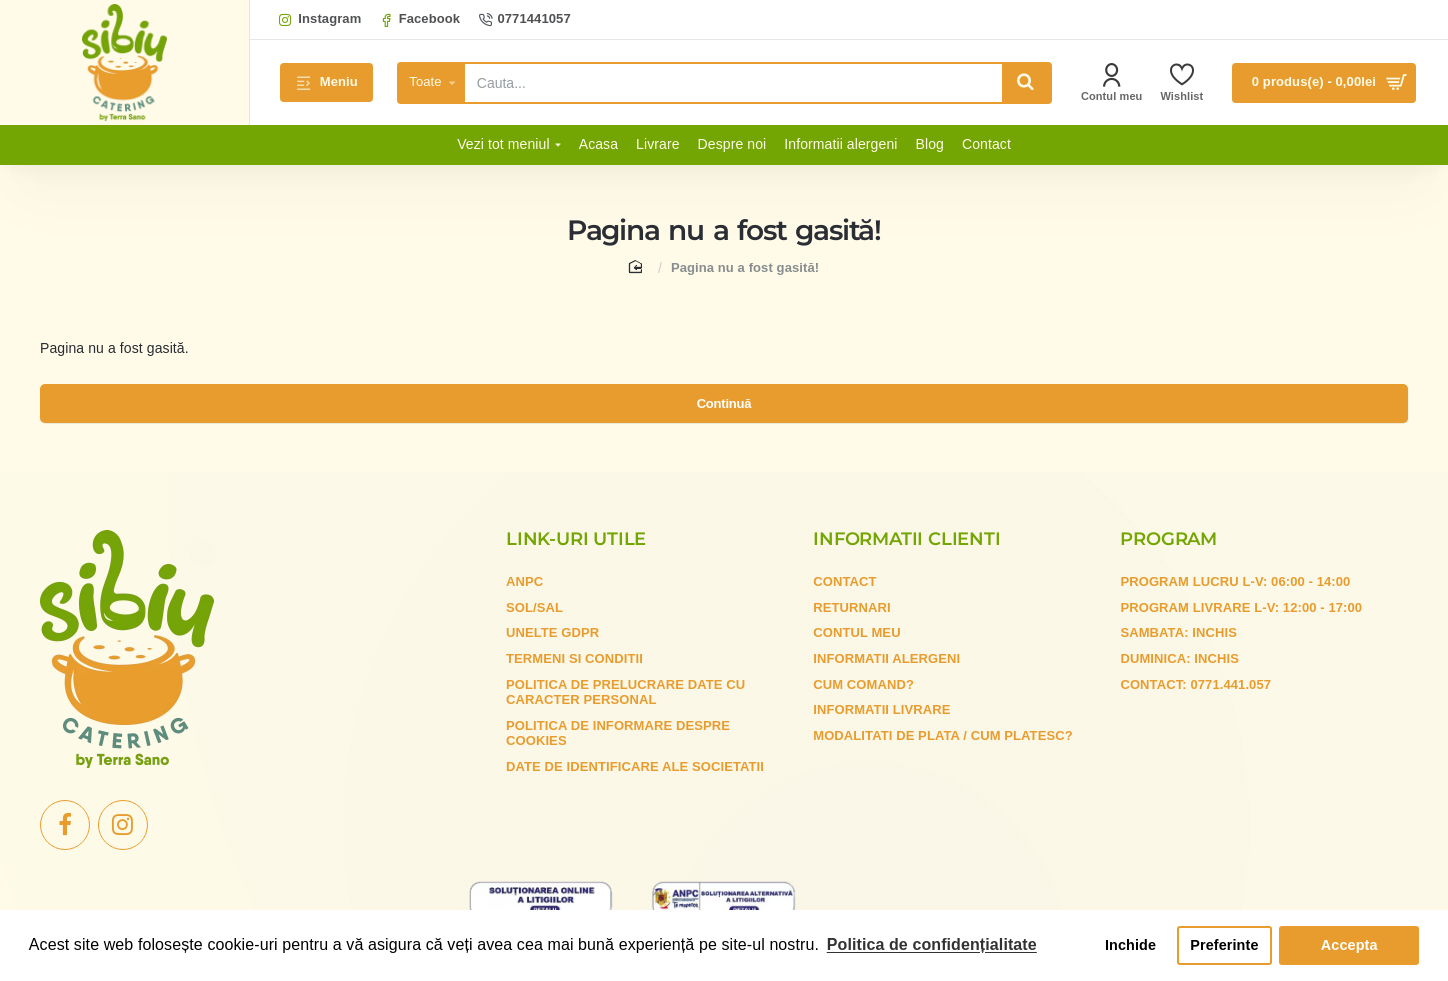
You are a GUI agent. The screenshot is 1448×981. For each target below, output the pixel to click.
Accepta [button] (1349, 945)
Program (1168, 551)
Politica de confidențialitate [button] (932, 944)
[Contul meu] (1112, 82)
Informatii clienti (906, 551)
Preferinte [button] (1224, 945)
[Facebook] (419, 19)
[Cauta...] (1026, 83)
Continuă (723, 413)
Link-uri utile (576, 551)
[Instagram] (320, 19)
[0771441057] (524, 19)
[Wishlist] (1181, 82)
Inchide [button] (1130, 945)
